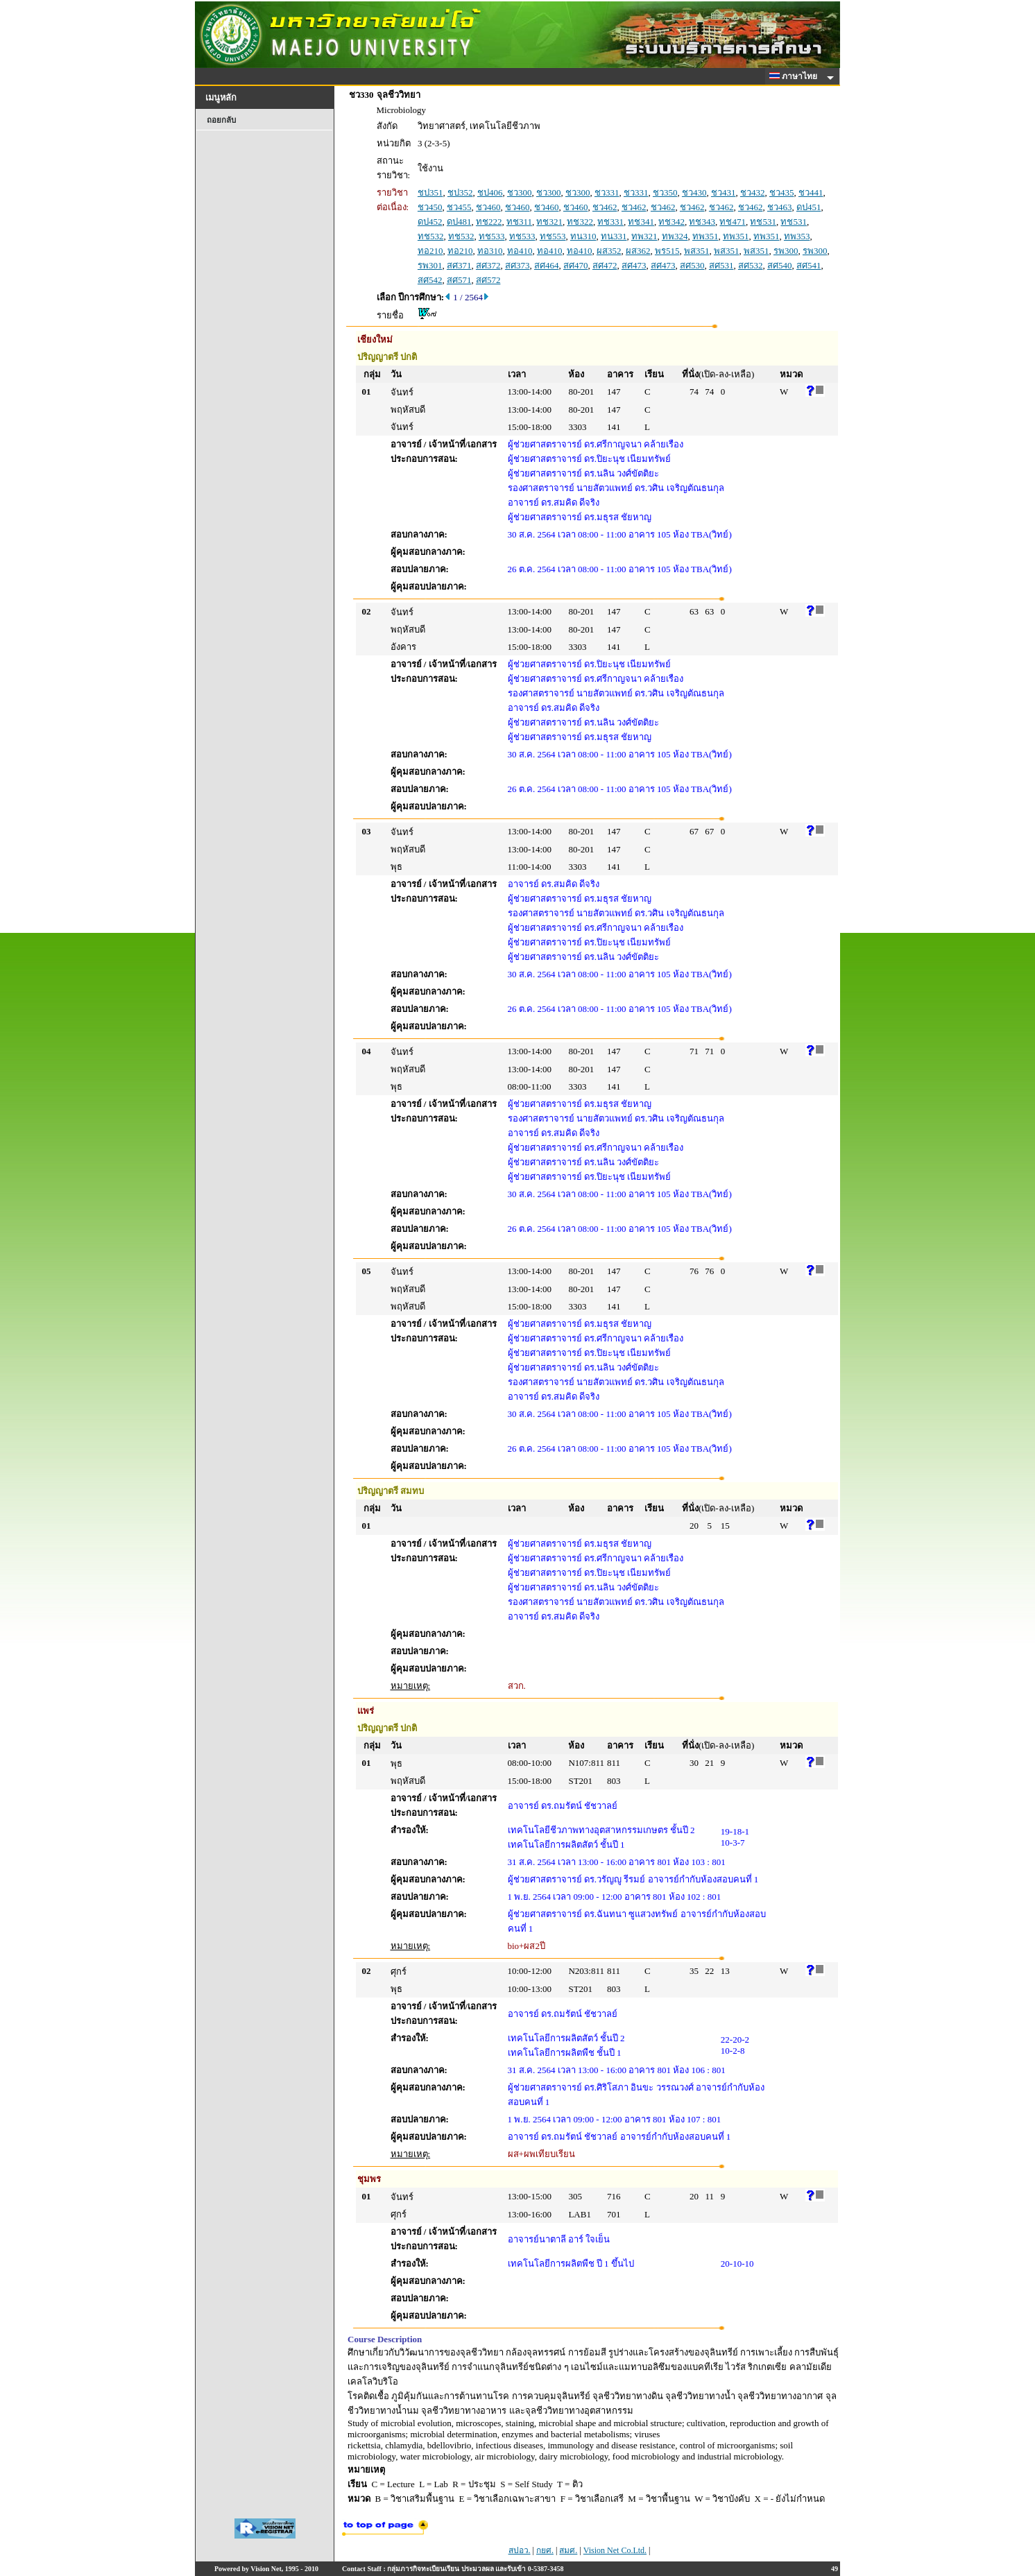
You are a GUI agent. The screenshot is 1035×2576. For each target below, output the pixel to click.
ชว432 (752, 192)
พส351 (697, 251)
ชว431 (723, 192)
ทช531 (763, 221)
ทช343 (702, 221)
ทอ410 (520, 251)
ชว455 (459, 207)
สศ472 (604, 265)
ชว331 (607, 192)
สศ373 (517, 265)
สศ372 (488, 265)
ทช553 (553, 236)
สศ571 (459, 280)
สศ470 (575, 265)
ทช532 (431, 236)
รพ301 (430, 265)
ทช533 (492, 236)
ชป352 (460, 192)
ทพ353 (797, 236)
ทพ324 (675, 236)
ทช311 (519, 221)
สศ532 (750, 265)
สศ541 (808, 265)
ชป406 (490, 192)
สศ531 (721, 265)
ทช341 (641, 221)
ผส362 (638, 251)
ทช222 (489, 221)
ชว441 (810, 192)
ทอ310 (490, 251)
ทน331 (614, 236)
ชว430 (694, 192)
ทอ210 (430, 251)
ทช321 (549, 221)
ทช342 (671, 221)
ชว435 (781, 192)
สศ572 (488, 280)
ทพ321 (644, 236)
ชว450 (430, 207)
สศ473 (634, 265)
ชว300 (519, 192)
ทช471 (732, 221)
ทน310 (583, 236)
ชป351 (430, 192)
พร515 (667, 251)
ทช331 (610, 221)
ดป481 (459, 221)
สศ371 (459, 265)
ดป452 (430, 221)
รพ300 (785, 251)
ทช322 (580, 221)
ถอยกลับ (221, 120)
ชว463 (779, 207)
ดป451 (808, 207)
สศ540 (779, 265)
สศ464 (546, 265)
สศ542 (430, 280)
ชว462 (604, 207)
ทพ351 (705, 236)
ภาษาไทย (795, 76)
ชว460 (488, 207)
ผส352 (609, 251)
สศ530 (692, 265)
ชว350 (665, 192)
